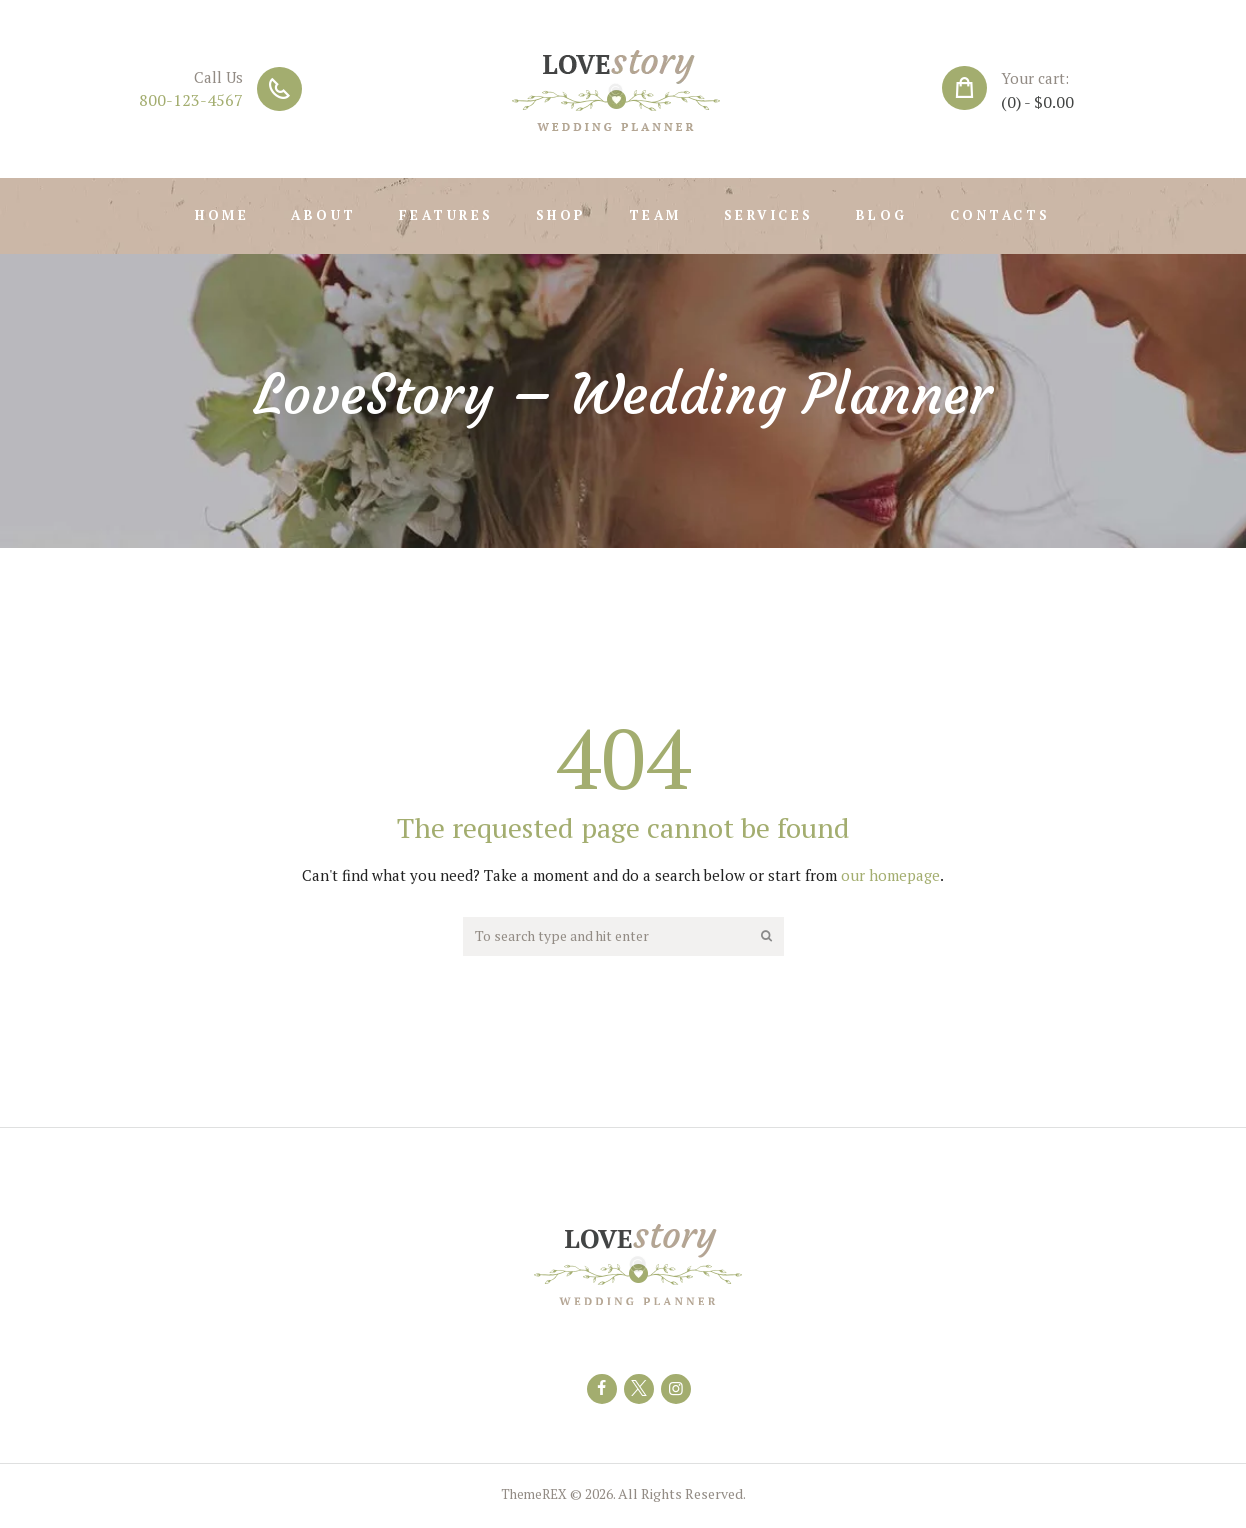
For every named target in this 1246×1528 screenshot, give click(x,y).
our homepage (890, 875)
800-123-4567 (191, 100)
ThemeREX (534, 1498)
